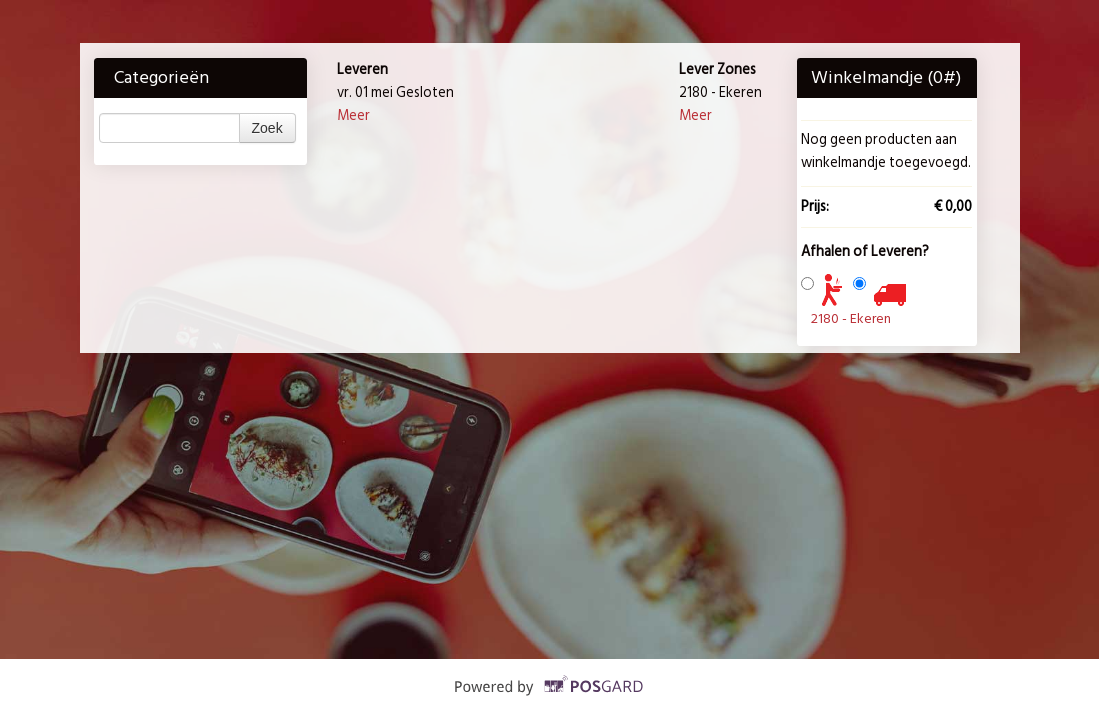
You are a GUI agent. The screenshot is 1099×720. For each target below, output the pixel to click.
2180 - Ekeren (851, 318)
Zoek (267, 128)
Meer (353, 115)
